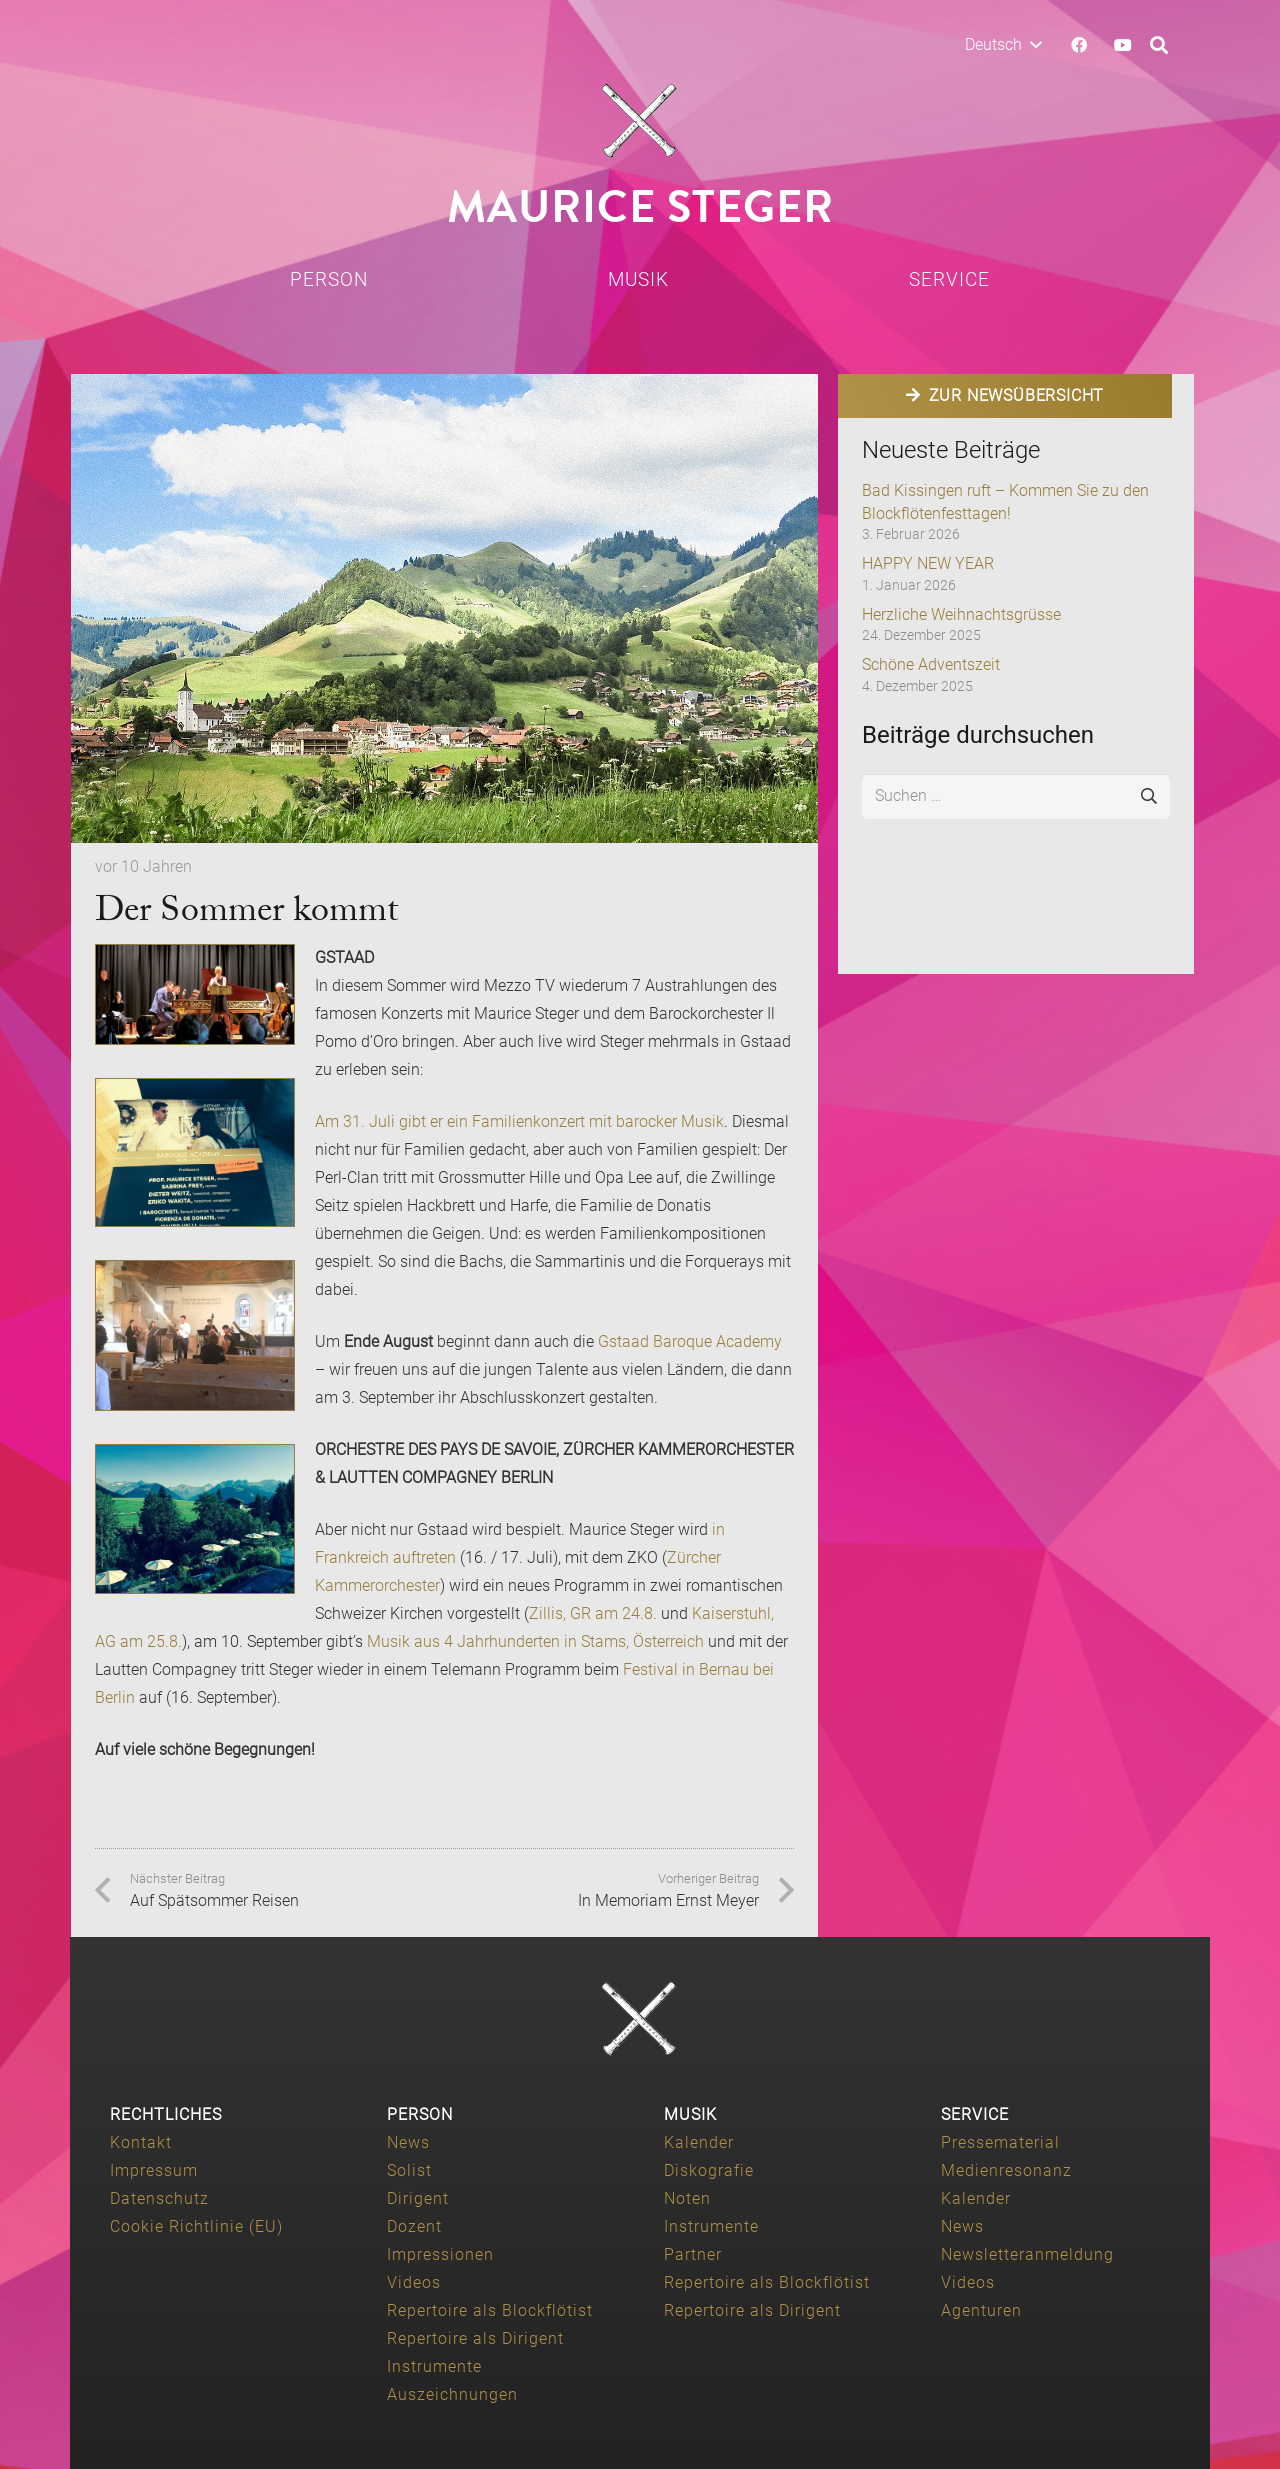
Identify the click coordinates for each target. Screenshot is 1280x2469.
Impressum (154, 2170)
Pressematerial (1000, 2142)
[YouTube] (1123, 45)
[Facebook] (1079, 45)
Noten (687, 2198)
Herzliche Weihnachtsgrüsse (961, 614)
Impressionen (440, 2254)
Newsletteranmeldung (1027, 2254)
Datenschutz (159, 2198)
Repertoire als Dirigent (475, 2338)
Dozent (414, 2226)
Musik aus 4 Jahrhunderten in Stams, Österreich (535, 1641)
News (408, 2142)
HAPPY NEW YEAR (928, 563)
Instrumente (434, 2366)
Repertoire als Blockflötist (490, 2310)
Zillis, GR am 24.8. (593, 1613)
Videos (414, 2282)
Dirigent (418, 2198)
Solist (409, 2170)
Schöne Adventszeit (931, 664)
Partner (693, 2254)
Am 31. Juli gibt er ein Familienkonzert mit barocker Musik (519, 1121)
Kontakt (141, 2142)
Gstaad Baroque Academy (690, 1341)
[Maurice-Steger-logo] (640, 121)
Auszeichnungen (452, 2394)
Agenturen (981, 2310)
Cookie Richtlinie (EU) (196, 2226)
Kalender (699, 2142)
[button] (1003, 45)
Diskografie (709, 2170)
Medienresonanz (1006, 2170)
